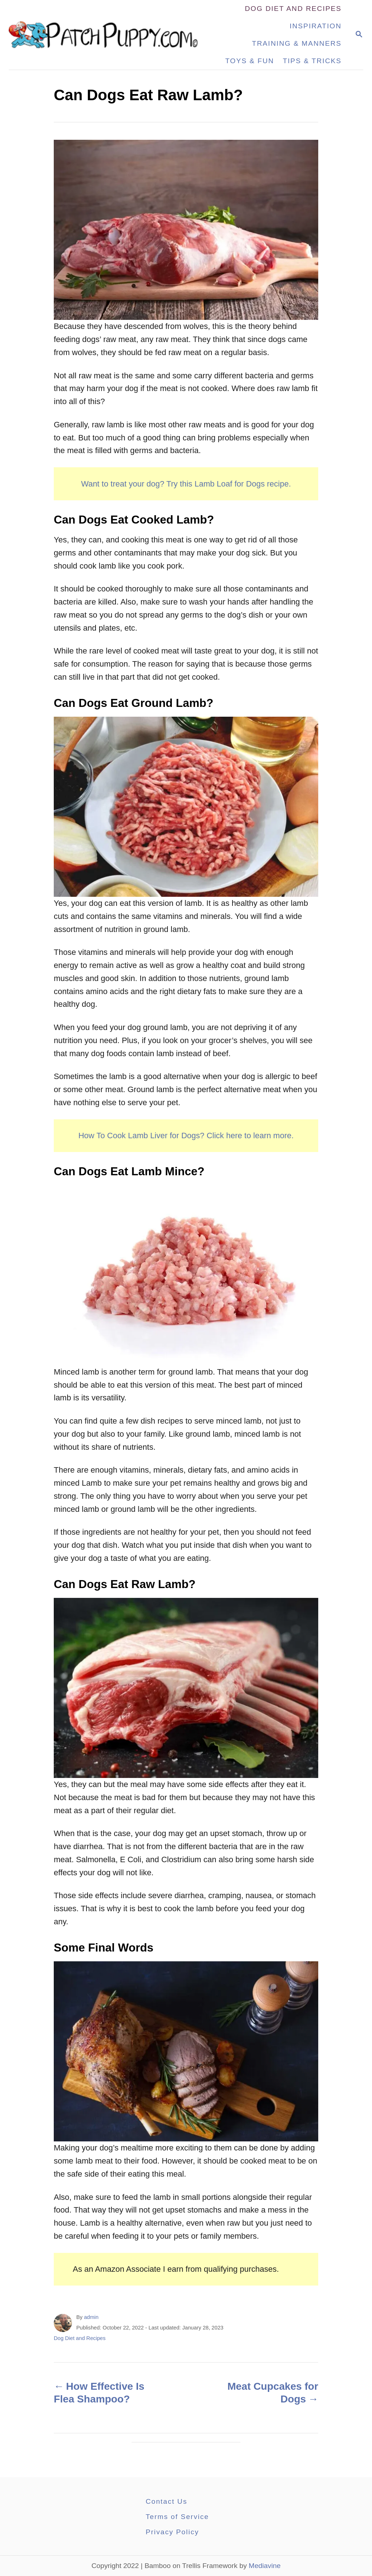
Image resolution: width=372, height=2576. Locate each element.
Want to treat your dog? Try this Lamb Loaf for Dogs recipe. (186, 483)
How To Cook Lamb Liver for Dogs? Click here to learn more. (186, 1135)
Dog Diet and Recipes (80, 2338)
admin (91, 2317)
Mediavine (265, 2565)
